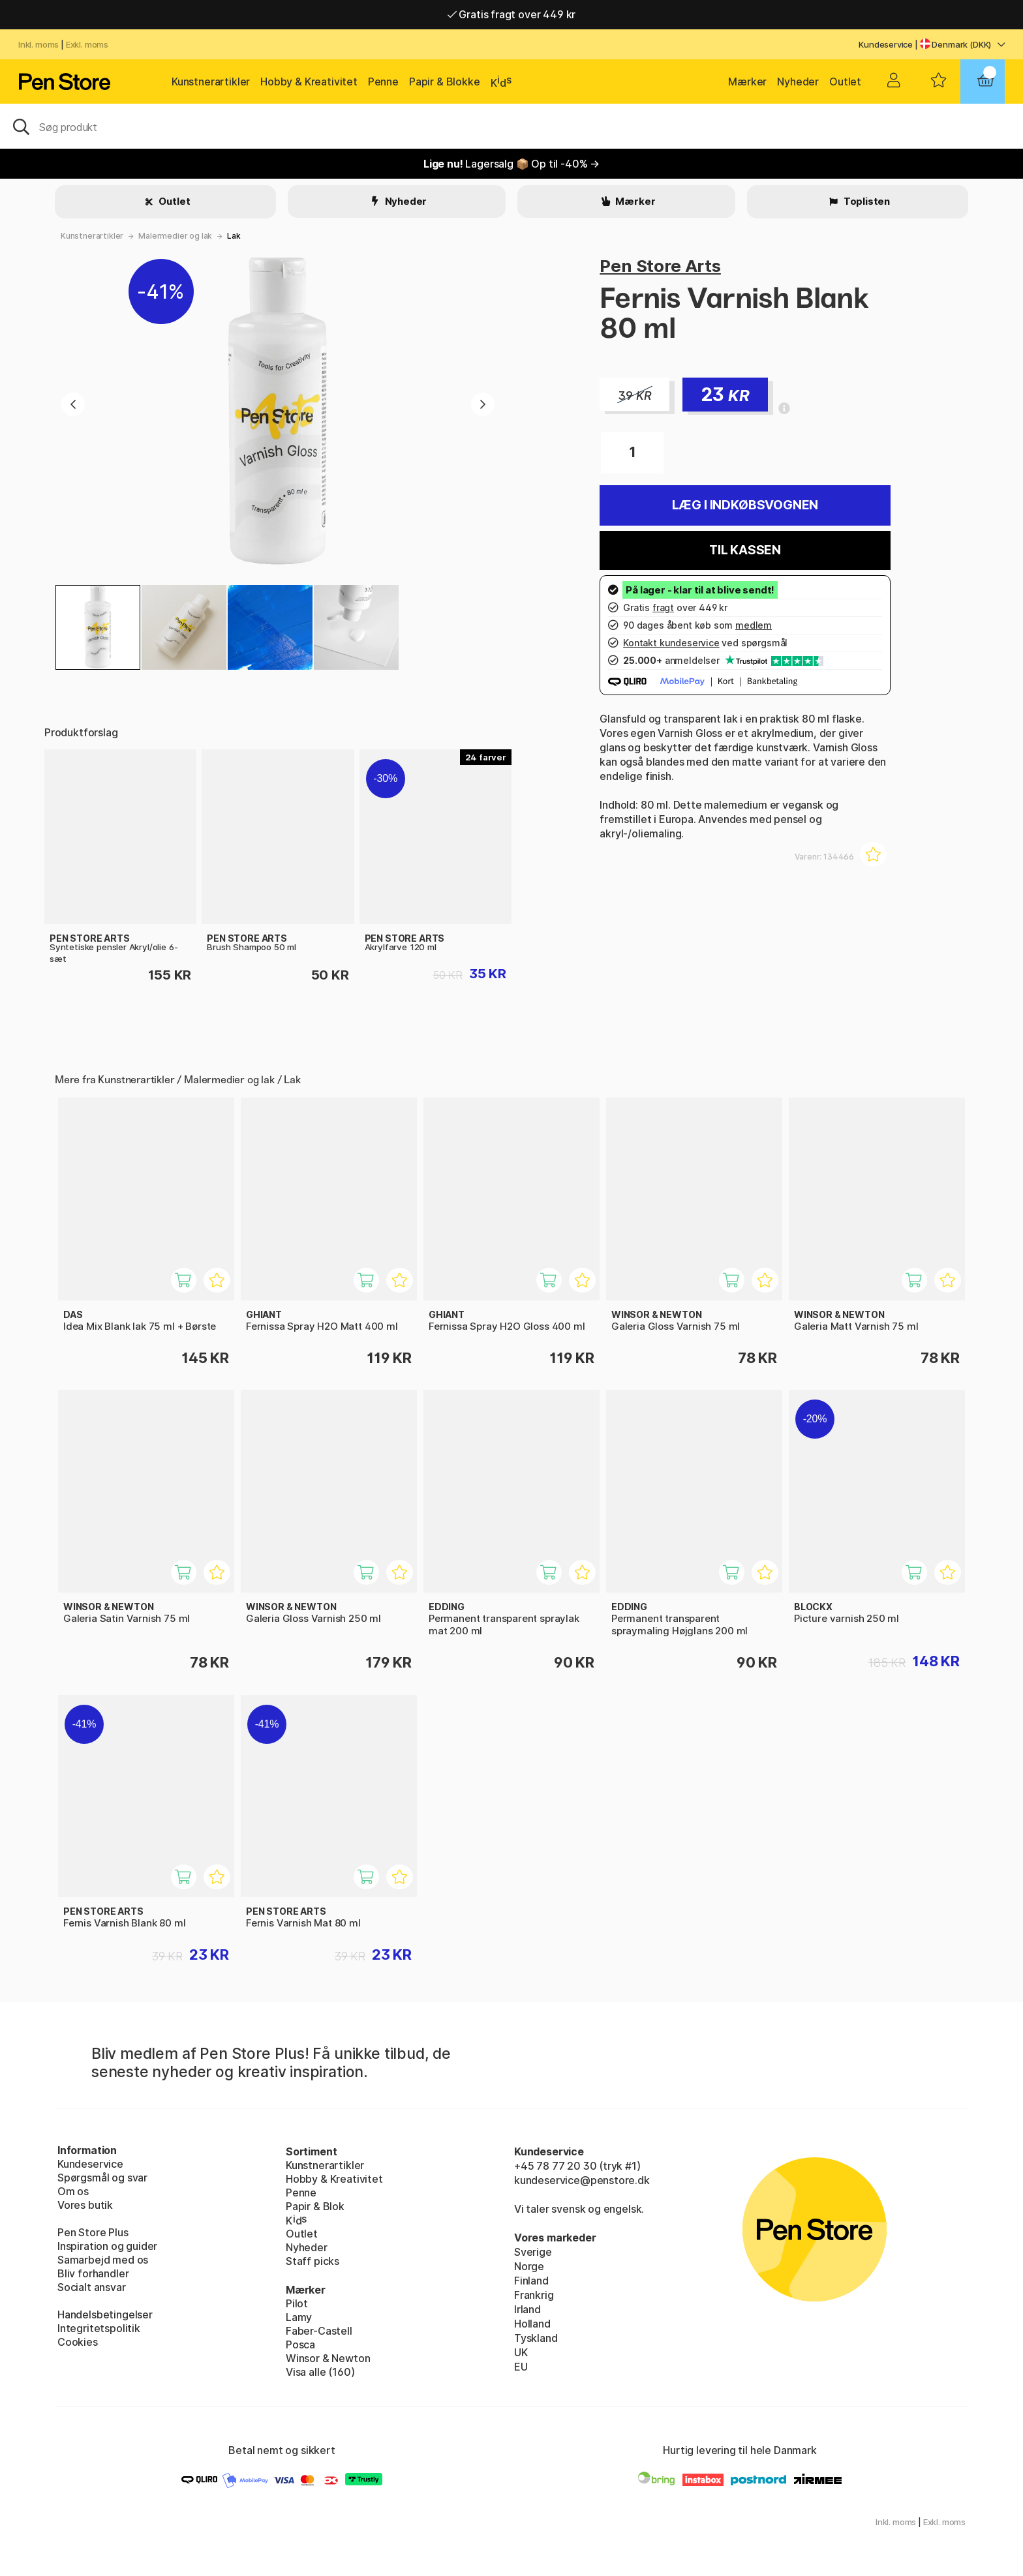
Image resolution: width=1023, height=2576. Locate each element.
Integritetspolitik (98, 2328)
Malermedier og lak (175, 236)
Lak (233, 236)
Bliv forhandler (93, 2273)
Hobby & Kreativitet (309, 81)
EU (521, 2366)
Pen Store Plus (93, 2232)
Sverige (533, 2251)
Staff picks (312, 2261)
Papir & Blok (315, 2206)
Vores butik (85, 2204)
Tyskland (536, 2337)
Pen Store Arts (660, 266)
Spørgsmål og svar (102, 2177)
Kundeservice (886, 44)
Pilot (297, 2303)
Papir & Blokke (444, 81)
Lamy (299, 2317)
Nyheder (798, 81)
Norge (529, 2266)
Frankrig (534, 2294)
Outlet (845, 81)
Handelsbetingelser (105, 2314)
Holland (532, 2323)
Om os (73, 2191)
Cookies (77, 2341)
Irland (527, 2309)
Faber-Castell (319, 2330)
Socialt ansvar (91, 2287)
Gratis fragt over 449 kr (511, 14)
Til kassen (745, 550)
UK (521, 2352)
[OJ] (511, 126)
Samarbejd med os (102, 2259)
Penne (383, 81)
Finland (531, 2280)
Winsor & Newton (328, 2358)
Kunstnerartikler (211, 81)
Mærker (747, 81)
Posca (300, 2344)
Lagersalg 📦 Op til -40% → (511, 163)
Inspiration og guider (107, 2246)
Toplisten (866, 201)
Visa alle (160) (320, 2371)
